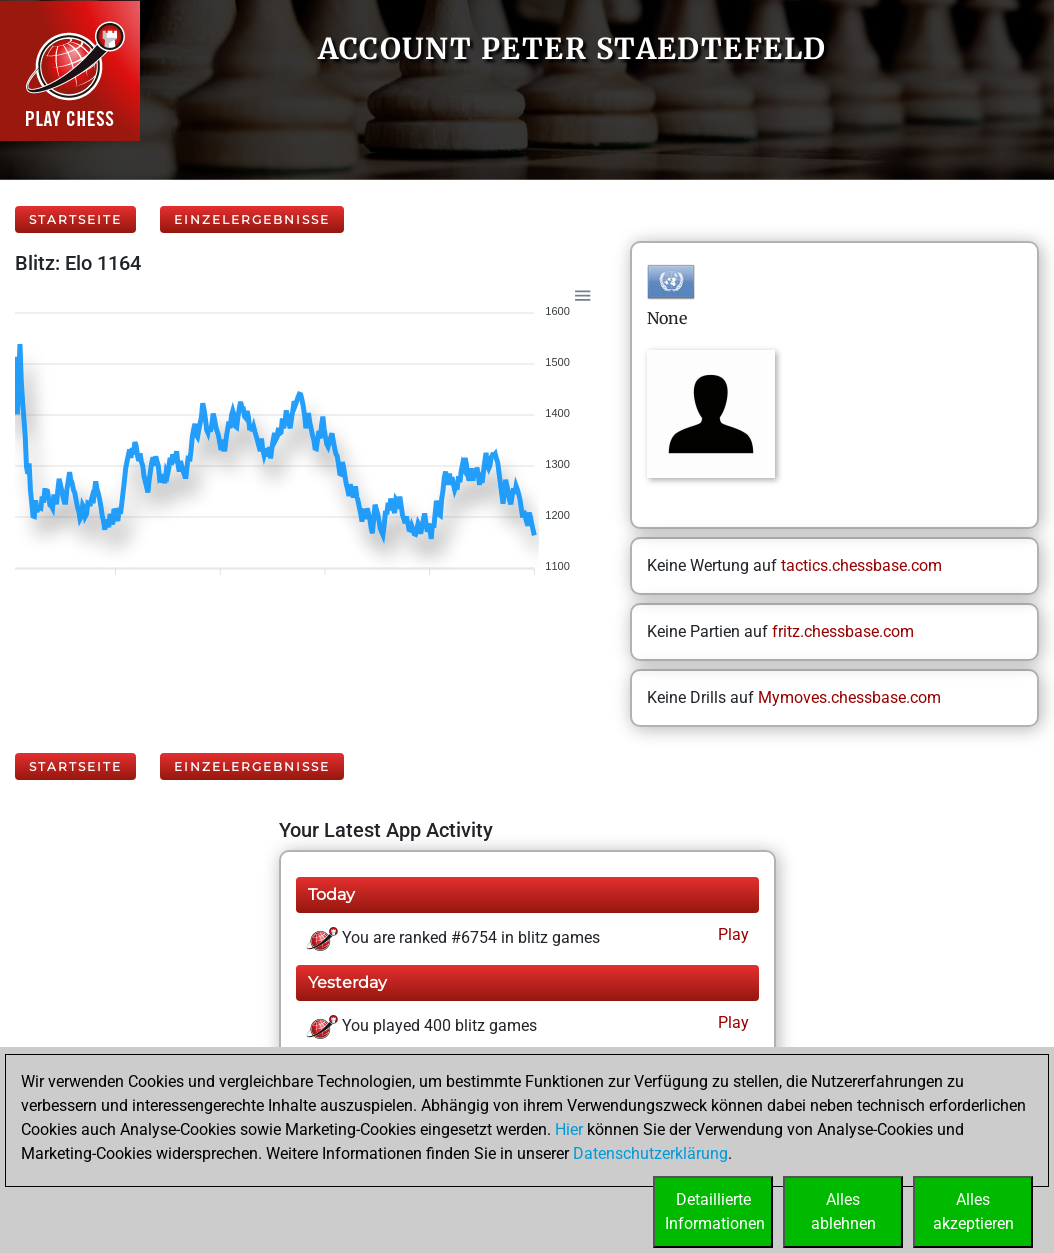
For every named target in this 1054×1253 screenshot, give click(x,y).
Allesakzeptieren (973, 1211)
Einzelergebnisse (252, 219)
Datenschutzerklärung (650, 1153)
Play (731, 934)
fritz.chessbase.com (843, 631)
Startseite (75, 219)
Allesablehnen (843, 1211)
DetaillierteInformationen (715, 1211)
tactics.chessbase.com (861, 565)
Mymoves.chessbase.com (849, 697)
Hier (569, 1129)
